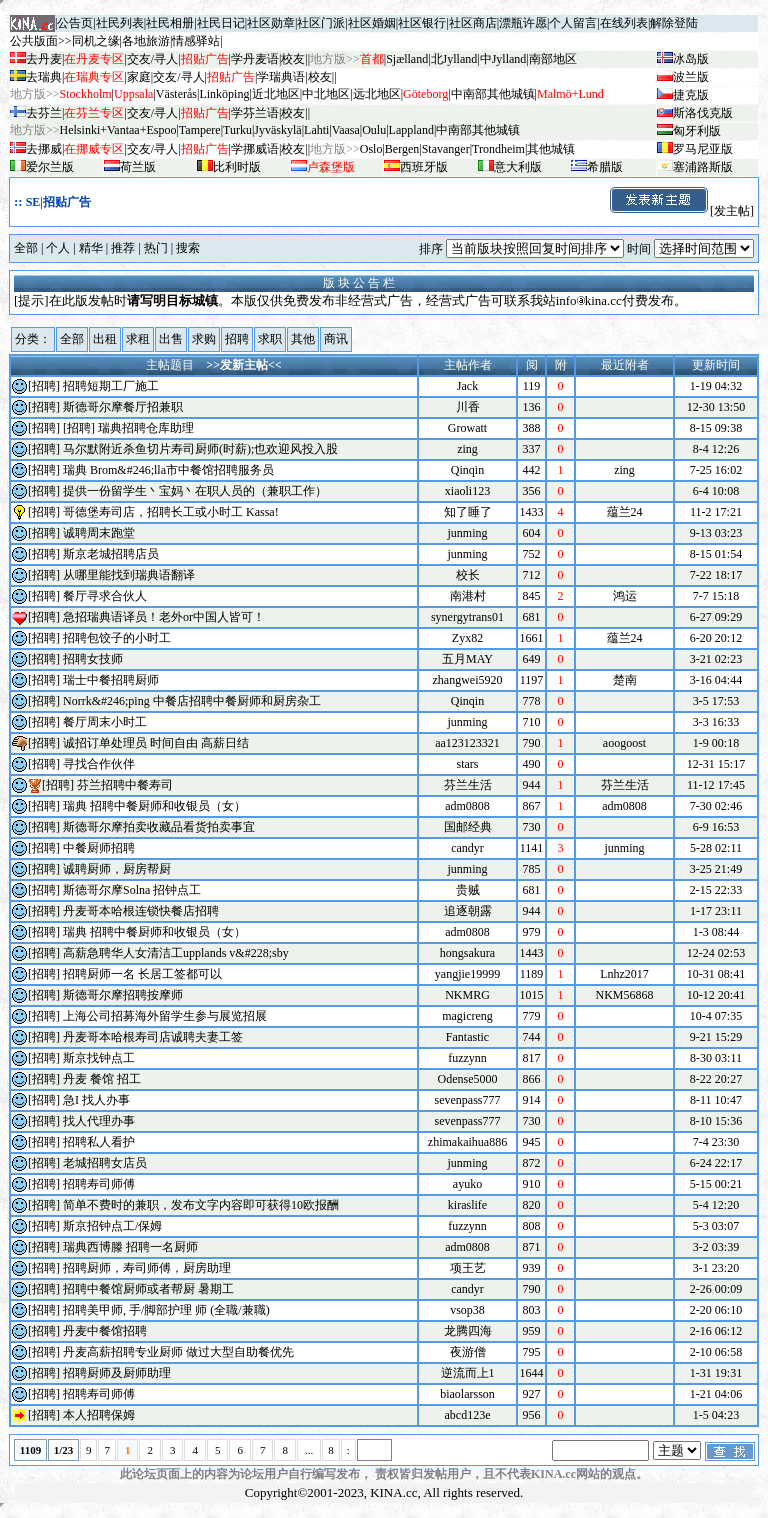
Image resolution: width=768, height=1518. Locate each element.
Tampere (200, 130)
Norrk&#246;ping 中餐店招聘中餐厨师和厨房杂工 (192, 701)
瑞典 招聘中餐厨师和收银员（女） (154, 806)
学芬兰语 (255, 113)
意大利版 (518, 167)
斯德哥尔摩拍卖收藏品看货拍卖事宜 (159, 827)
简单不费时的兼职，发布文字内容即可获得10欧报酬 (201, 1205)
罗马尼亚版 (703, 149)
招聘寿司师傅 (99, 1184)
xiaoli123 (467, 491)
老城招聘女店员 (105, 1163)
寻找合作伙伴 (99, 764)
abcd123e (468, 1415)
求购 (204, 339)
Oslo (371, 149)
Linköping (224, 94)
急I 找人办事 (96, 1100)
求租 (138, 339)
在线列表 (624, 23)
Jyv (277, 130)
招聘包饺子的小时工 (117, 638)
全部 (26, 248)
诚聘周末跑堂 (99, 533)
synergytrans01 (467, 617)
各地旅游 (146, 41)
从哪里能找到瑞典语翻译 (129, 575)
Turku (237, 130)
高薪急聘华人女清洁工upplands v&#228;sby (176, 953)
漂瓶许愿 (523, 23)
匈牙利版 (697, 131)
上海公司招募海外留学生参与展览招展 (165, 1016)
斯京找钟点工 (99, 1058)
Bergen (402, 149)
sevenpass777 (468, 1100)
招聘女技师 (93, 659)
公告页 (75, 23)
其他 (303, 339)
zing (467, 449)
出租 (105, 339)
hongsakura (467, 953)
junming (467, 533)
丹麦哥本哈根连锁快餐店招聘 (141, 911)
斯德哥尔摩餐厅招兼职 (123, 407)
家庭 (139, 77)
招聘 (237, 339)
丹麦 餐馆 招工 (102, 1079)
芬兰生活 (468, 785)
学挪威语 (255, 149)
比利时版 (237, 167)
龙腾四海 (468, 1331)
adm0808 (467, 806)
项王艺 (468, 1268)
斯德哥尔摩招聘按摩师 (123, 995)
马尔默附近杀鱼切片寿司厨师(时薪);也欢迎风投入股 (200, 449)
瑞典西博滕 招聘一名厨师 (130, 1247)
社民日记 (221, 23)
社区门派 (321, 23)
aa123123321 (467, 743)
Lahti (316, 130)
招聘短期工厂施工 (111, 386)
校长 (468, 575)
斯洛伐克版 (703, 113)
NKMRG (467, 995)
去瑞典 (44, 77)
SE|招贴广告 (58, 202)
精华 (91, 248)
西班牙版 (424, 167)
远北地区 (377, 94)
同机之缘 (96, 41)
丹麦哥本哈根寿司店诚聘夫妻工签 (153, 1037)
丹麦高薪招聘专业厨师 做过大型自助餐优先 (178, 1352)
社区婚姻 (372, 23)
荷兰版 (138, 167)
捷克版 (691, 95)
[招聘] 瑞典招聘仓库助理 (128, 428)
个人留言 (573, 23)
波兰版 (691, 77)
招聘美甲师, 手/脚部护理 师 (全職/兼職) (166, 1310)
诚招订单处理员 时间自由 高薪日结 (156, 743)
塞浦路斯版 (703, 167)
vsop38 (467, 1310)
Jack (467, 386)
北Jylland (454, 59)
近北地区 (276, 94)
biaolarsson (467, 1394)
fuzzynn (467, 1058)
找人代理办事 (99, 1121)
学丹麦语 (255, 59)
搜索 (188, 248)
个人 (58, 248)
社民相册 (170, 23)
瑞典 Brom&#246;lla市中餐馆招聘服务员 (168, 470)
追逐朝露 (468, 911)
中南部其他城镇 (478, 130)
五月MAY (467, 659)
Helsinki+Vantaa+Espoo (118, 130)
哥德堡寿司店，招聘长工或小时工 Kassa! (171, 512)
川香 (468, 407)
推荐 (123, 248)
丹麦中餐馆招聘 (105, 1331)
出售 (171, 339)
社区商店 (473, 23)
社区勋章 (271, 23)
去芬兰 (44, 113)
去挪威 (44, 149)
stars (468, 764)
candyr (467, 848)
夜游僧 (468, 1352)
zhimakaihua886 (467, 1142)
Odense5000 (468, 1079)
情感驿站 (196, 41)
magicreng (467, 1016)
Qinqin (467, 470)
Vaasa (346, 130)
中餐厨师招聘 (99, 848)
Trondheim (498, 149)
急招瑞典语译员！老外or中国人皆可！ (164, 617)
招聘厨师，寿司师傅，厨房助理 (147, 1268)
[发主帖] (681, 211)
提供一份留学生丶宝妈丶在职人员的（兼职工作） (195, 491)
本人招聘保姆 (99, 1415)
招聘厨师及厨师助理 (117, 1373)
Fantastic (467, 1037)
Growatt (467, 428)
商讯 (336, 339)
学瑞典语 (281, 77)
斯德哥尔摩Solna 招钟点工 (132, 890)
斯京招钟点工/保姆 (112, 1226)
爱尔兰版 (50, 167)
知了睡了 (468, 512)
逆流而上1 (468, 1373)
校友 (293, 59)
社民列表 (120, 23)
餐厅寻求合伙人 (105, 596)
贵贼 (468, 890)
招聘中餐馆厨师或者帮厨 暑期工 (148, 1289)
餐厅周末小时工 (105, 722)
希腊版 (605, 167)
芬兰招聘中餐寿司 (125, 785)
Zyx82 (467, 638)
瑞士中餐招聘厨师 (111, 680)
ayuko (467, 1184)
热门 (156, 248)
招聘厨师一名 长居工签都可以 (142, 974)
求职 (270, 339)
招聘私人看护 (99, 1142)
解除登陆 (674, 23)
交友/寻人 (152, 59)
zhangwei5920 (468, 680)
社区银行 (422, 23)
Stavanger (446, 149)
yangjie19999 (467, 974)
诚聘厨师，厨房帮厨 (117, 869)
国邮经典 (468, 827)
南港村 (468, 596)
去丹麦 (44, 59)
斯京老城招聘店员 (111, 554)
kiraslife (467, 1205)
